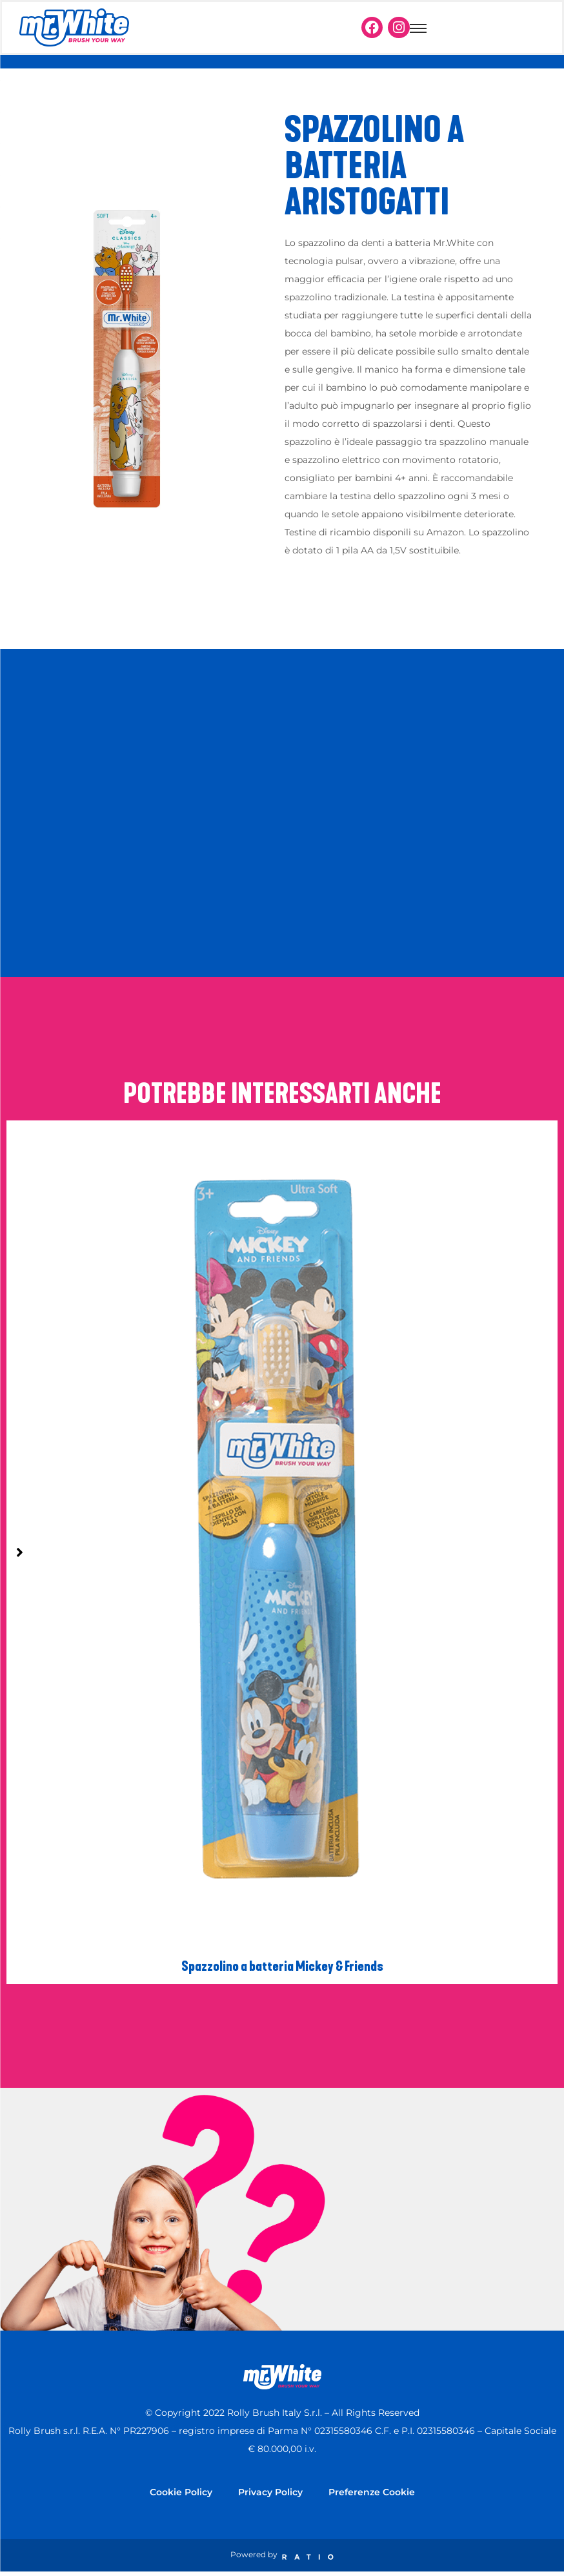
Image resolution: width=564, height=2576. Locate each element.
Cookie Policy (181, 2492)
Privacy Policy (270, 2492)
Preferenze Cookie (371, 2492)
